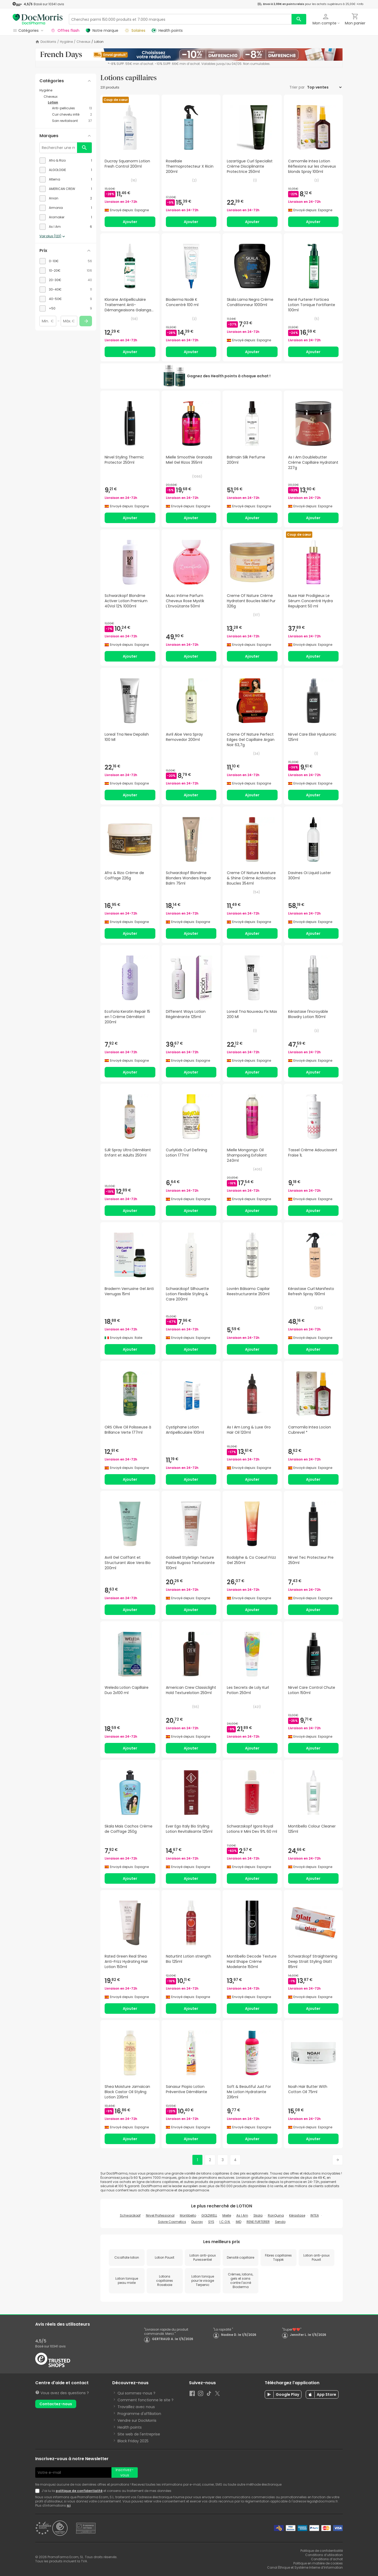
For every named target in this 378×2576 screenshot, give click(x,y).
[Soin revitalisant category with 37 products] (72, 121)
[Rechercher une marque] (58, 147)
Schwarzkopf (130, 2215)
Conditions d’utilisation (324, 2555)
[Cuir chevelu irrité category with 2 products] (72, 114)
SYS (211, 2221)
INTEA (314, 2215)
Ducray (197, 2221)
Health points (130, 2427)
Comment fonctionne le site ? (145, 2400)
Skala (258, 2215)
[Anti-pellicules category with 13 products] (72, 108)
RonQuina (276, 2215)
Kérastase (297, 2215)
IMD (238, 2221)
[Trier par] (324, 87)
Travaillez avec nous (136, 2406)
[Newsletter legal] (38, 2491)
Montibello (188, 2215)
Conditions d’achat (327, 2559)
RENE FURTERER (258, 2221)
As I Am (242, 2215)
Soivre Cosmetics (172, 2221)
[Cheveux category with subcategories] (68, 97)
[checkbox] (65, 160)
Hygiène (66, 42)
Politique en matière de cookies (318, 2563)
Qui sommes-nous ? (136, 2393)
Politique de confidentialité (321, 2550)
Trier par (297, 87)
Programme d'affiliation (139, 2413)
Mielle (226, 2215)
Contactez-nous (55, 2404)
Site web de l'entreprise (139, 2434)
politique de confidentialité (79, 2491)
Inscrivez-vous (125, 2472)
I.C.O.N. (225, 2221)
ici (68, 2505)
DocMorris (48, 42)
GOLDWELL (209, 2215)
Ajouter (130, 221)
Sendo (280, 2221)
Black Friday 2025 (133, 2441)
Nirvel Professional (160, 2215)
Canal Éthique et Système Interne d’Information (305, 2567)
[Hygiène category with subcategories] (65, 90)
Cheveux (83, 42)
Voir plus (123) (52, 236)
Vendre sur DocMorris (137, 2420)
